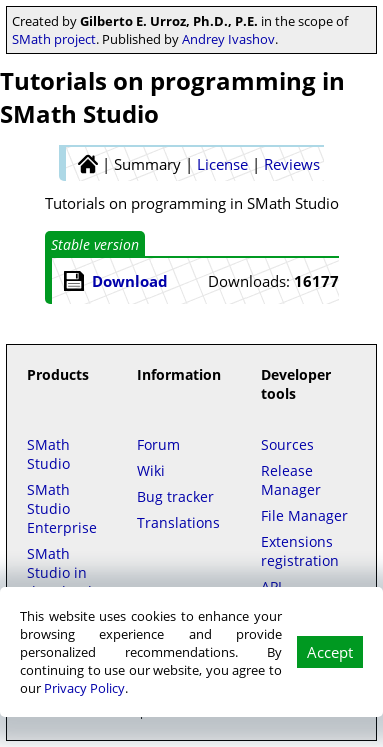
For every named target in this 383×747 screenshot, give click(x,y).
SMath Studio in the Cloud (59, 572)
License (222, 164)
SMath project (54, 39)
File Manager (304, 515)
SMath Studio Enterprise (62, 508)
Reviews (292, 164)
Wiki (151, 470)
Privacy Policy (84, 688)
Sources (287, 444)
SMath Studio (48, 454)
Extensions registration (300, 551)
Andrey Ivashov (228, 39)
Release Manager (291, 480)
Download (130, 281)
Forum (158, 444)
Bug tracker (175, 496)
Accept (330, 652)
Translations (178, 522)
